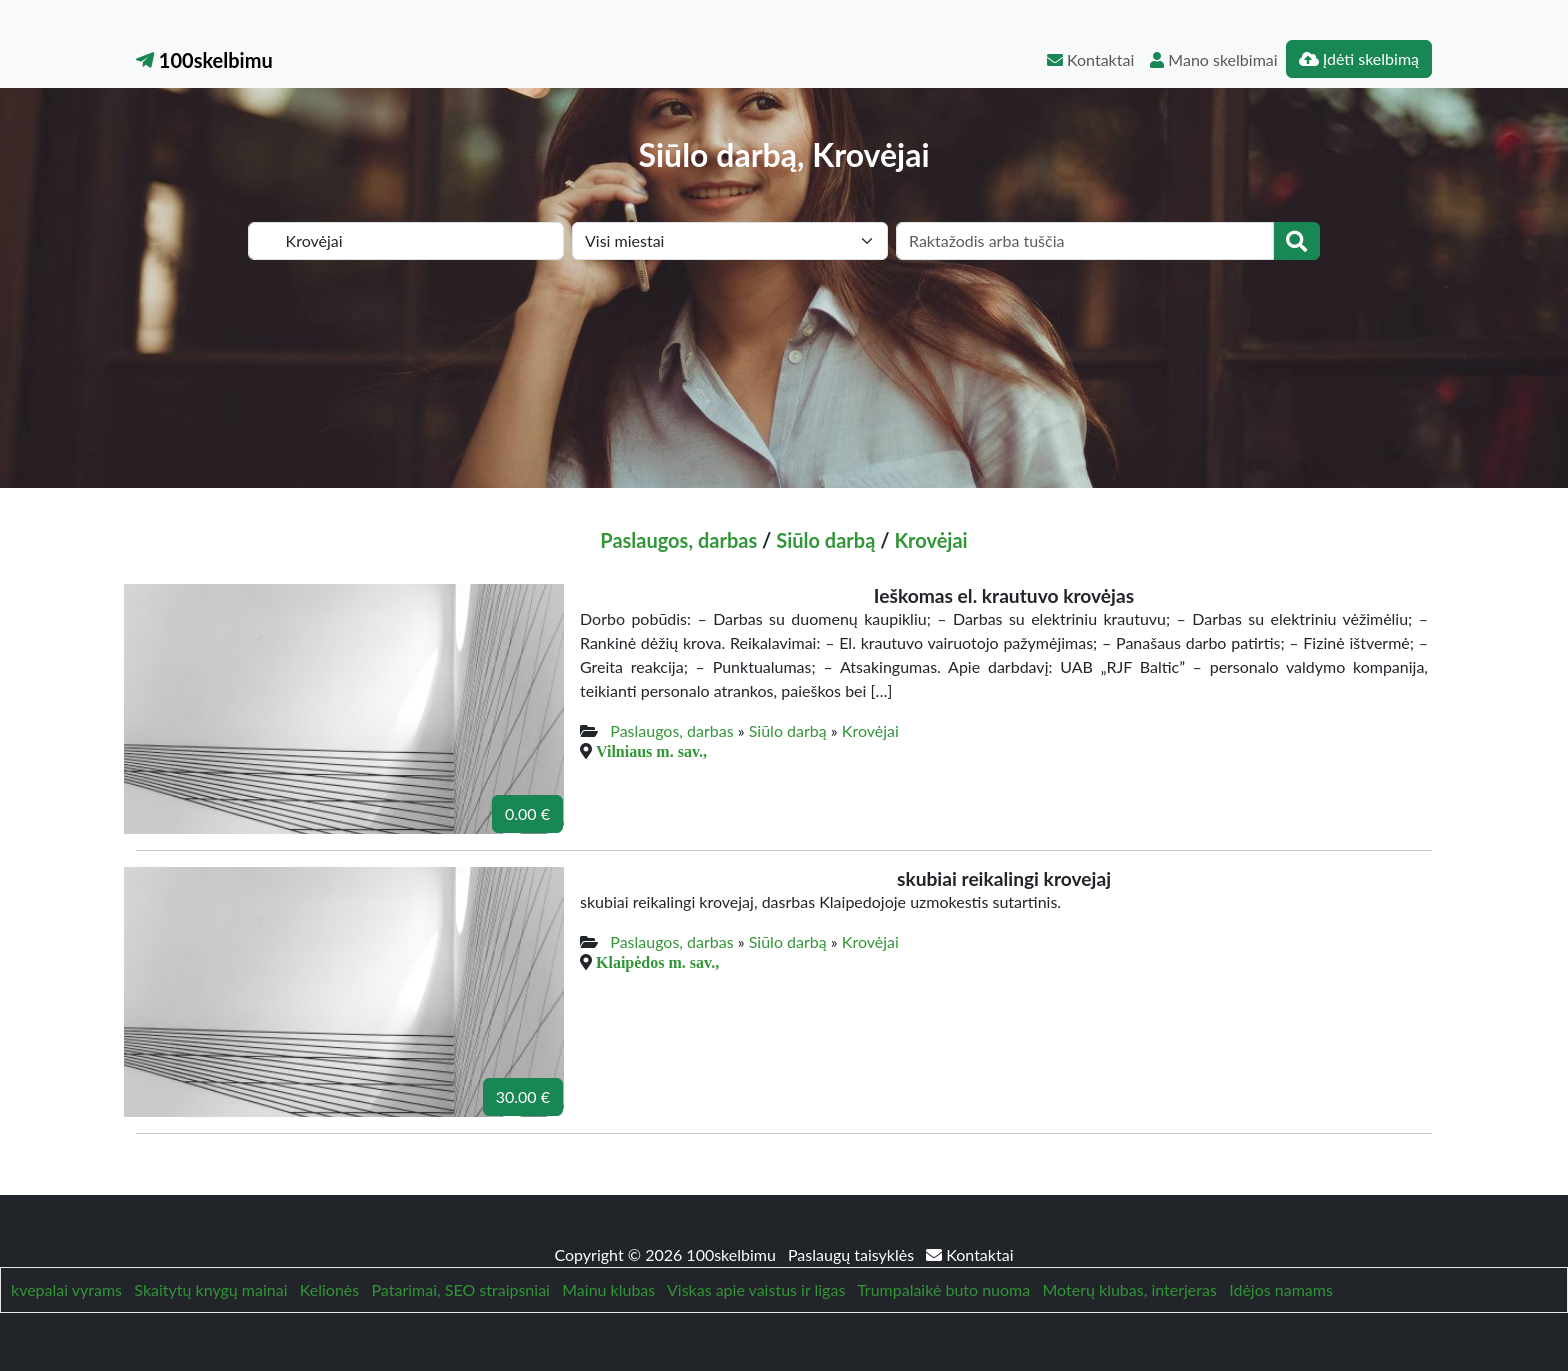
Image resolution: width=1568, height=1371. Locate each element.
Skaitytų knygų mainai (210, 1289)
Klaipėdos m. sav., (657, 962)
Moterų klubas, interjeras (1130, 1289)
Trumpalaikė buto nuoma (943, 1289)
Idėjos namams (1281, 1289)
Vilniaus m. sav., (651, 751)
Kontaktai (1090, 59)
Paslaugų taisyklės (853, 1254)
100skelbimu (204, 60)
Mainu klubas (608, 1289)
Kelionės (329, 1289)
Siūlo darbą (825, 540)
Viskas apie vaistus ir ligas (756, 1289)
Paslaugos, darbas (678, 540)
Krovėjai (930, 540)
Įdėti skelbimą (1359, 58)
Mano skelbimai (1213, 59)
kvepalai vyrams (66, 1289)
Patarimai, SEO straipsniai (461, 1289)
